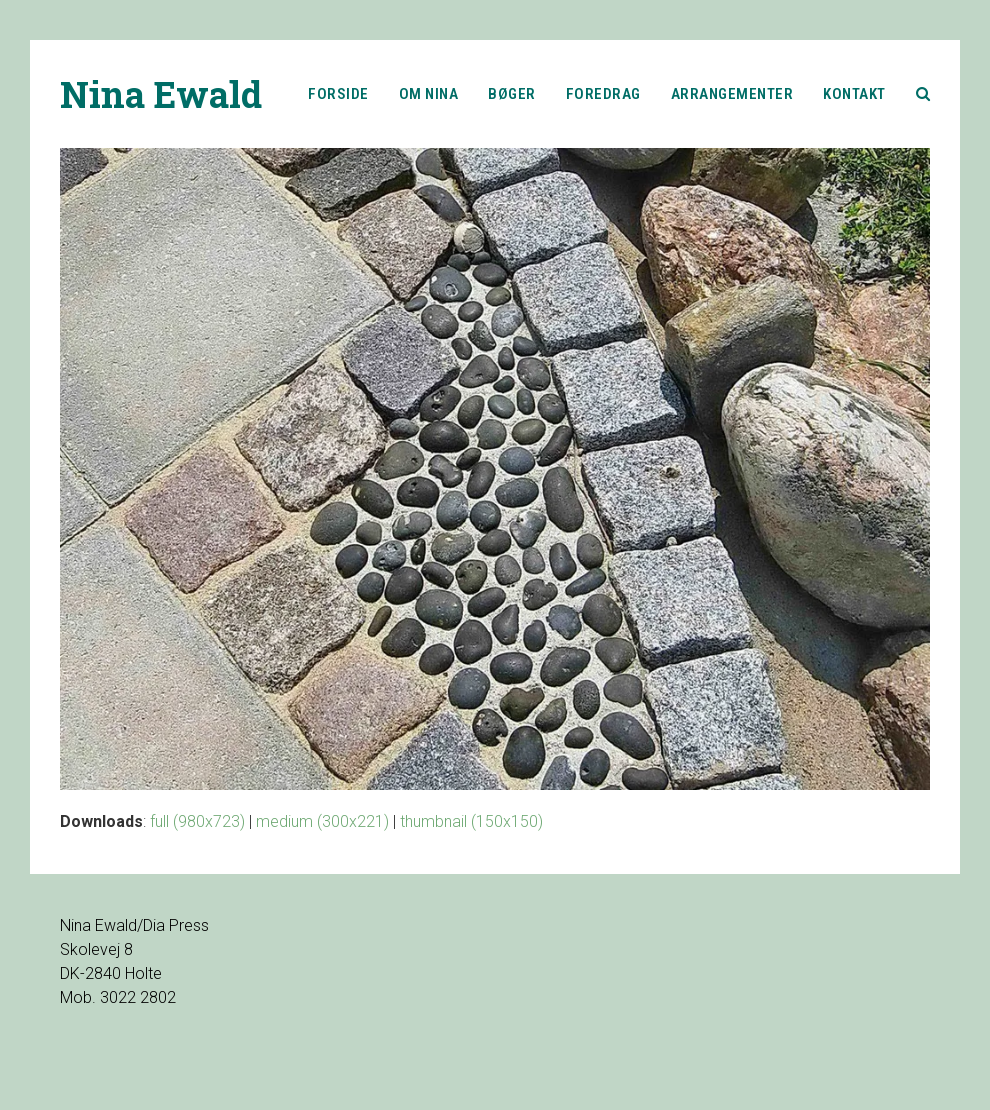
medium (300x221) (322, 821)
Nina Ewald (161, 94)
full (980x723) (197, 821)
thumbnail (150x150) (471, 821)
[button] (923, 94)
